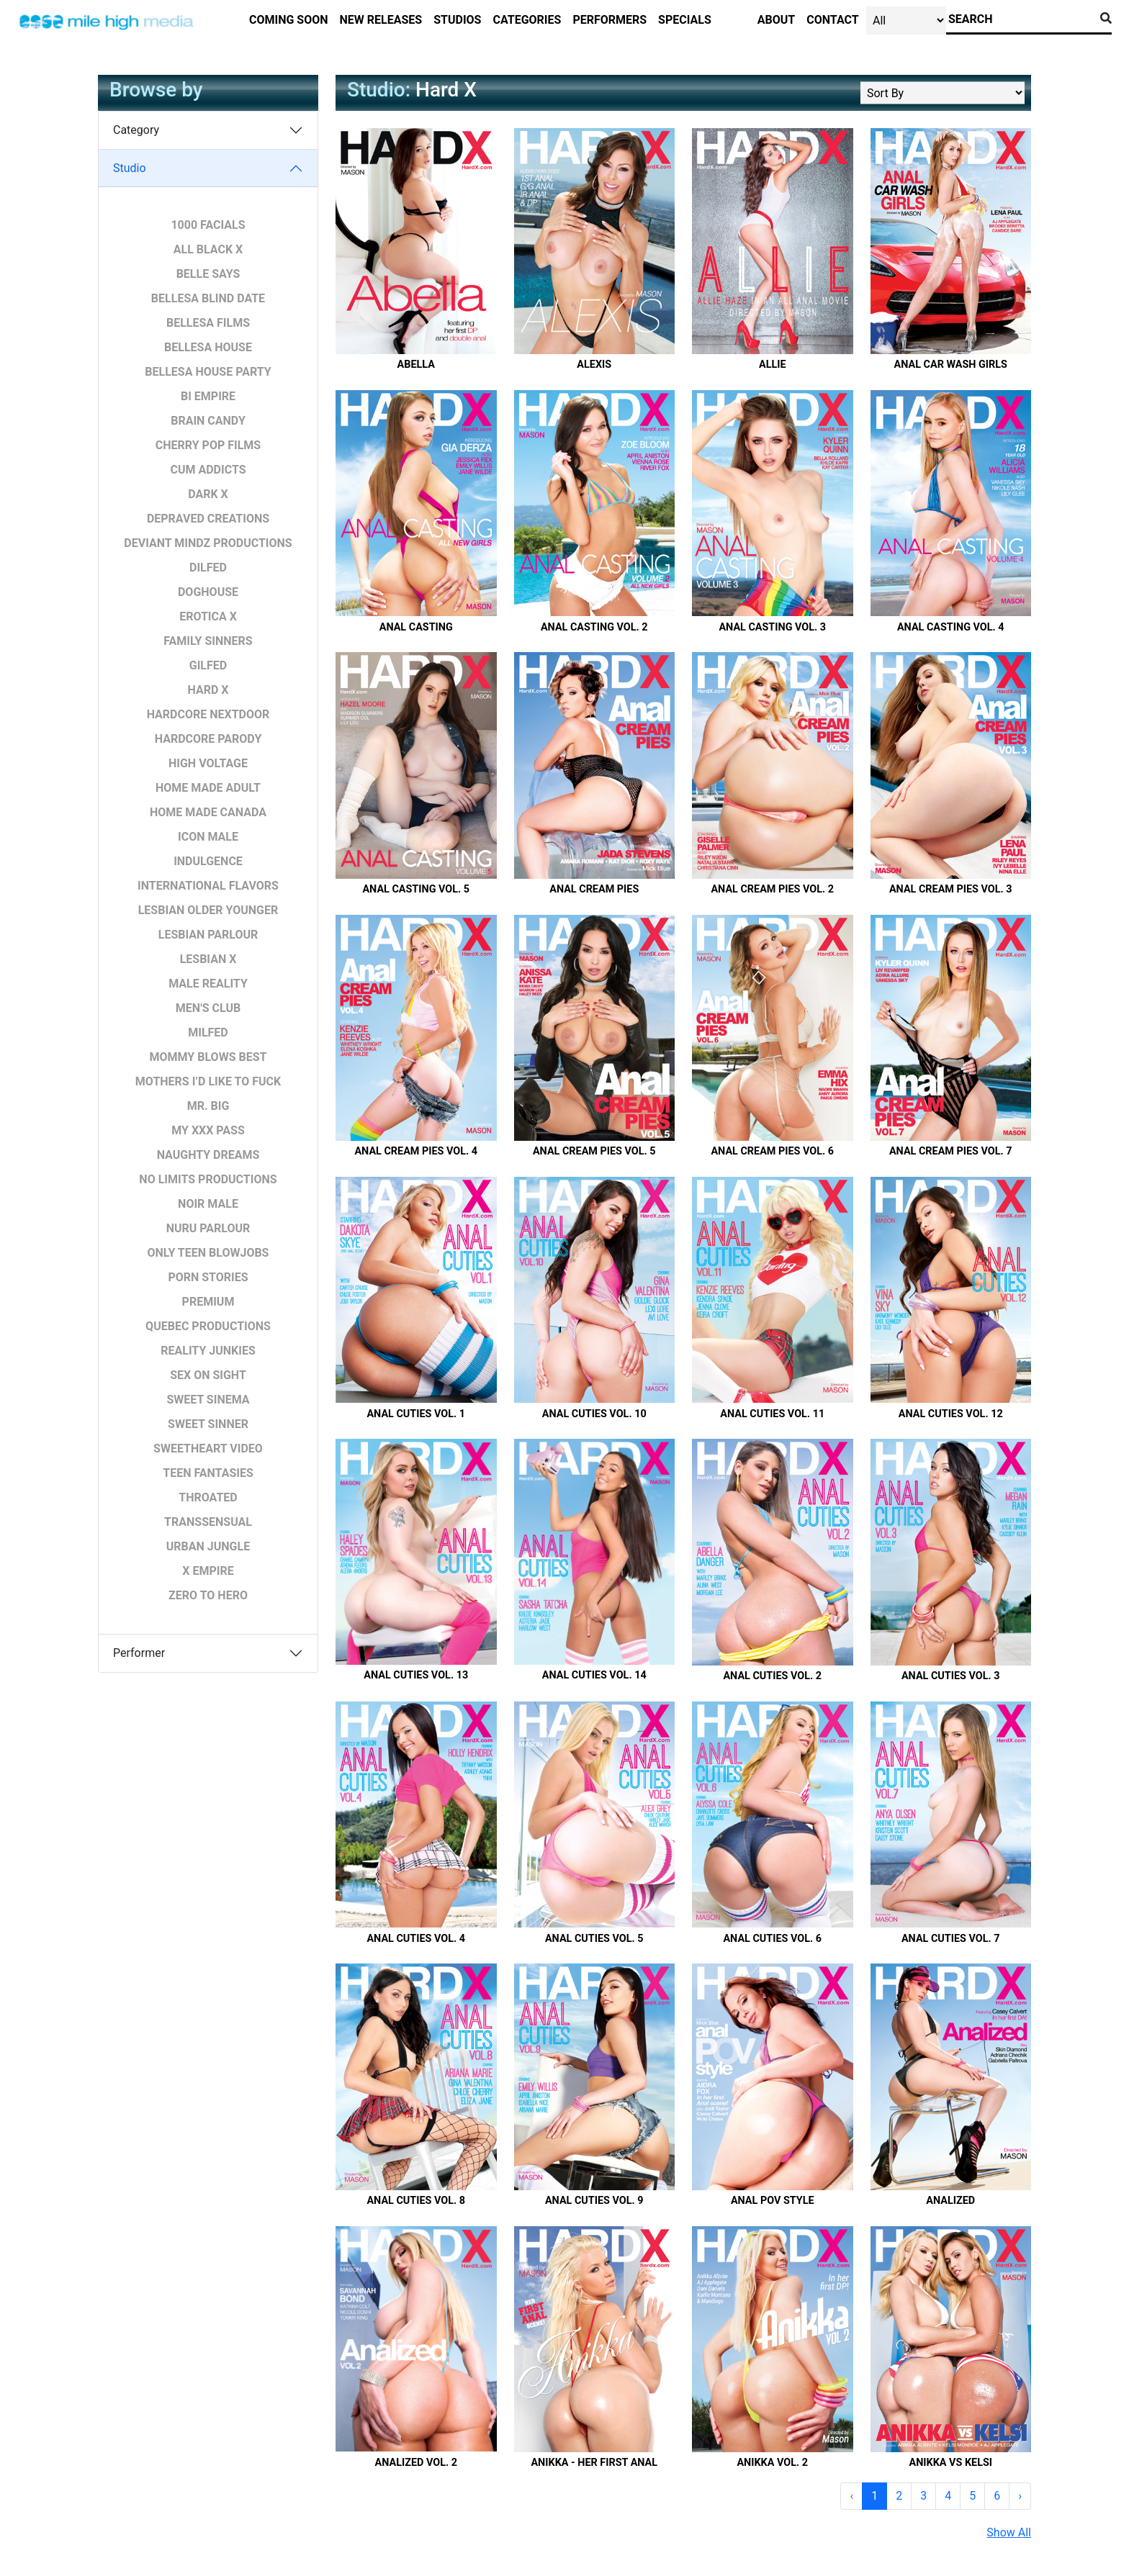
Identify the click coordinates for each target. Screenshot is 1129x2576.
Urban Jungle (208, 1546)
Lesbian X (208, 959)
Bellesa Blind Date (208, 298)
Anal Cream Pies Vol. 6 (772, 1151)
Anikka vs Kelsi (950, 2463)
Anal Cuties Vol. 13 (416, 1675)
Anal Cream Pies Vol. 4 (415, 1151)
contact (832, 20)
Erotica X (208, 616)
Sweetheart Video (208, 1448)
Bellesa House (208, 347)
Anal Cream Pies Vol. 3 (950, 889)
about (776, 20)
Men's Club (208, 1008)
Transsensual (208, 1522)
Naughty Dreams (208, 1155)
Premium (208, 1302)
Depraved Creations (208, 518)
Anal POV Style (772, 2201)
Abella (416, 364)
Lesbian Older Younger (208, 910)
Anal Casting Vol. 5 (415, 889)
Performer (139, 1653)
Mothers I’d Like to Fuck (208, 1081)
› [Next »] (1020, 2496)
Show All (1008, 2532)
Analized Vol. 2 (416, 2463)
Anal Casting (416, 627)
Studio (129, 168)
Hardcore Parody (208, 739)
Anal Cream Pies (594, 889)
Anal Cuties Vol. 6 (772, 1939)
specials (684, 20)
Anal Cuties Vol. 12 (951, 1414)
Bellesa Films (208, 323)
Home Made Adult (208, 788)
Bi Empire (208, 396)
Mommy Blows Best (208, 1057)
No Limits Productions (207, 1179)
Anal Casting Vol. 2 (594, 627)
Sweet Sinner (208, 1424)
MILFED (208, 1032)
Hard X (208, 690)
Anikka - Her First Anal (594, 2463)
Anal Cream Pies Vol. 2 (772, 889)
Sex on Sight (208, 1375)
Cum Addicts (208, 469)
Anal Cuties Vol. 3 (950, 1676)
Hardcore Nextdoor (208, 714)
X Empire (207, 1571)
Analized (950, 2201)
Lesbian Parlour (208, 934)
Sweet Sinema (207, 1399)
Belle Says (208, 274)
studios (457, 20)
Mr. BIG (208, 1106)
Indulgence (208, 861)
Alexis (594, 364)
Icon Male (208, 837)
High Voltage (208, 763)
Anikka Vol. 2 (772, 2463)
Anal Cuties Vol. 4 (415, 1939)
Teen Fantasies (208, 1473)
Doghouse (208, 592)
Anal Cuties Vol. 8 (415, 2201)
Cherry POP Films (208, 445)
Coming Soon (288, 20)
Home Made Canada (208, 812)
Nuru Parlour (208, 1228)
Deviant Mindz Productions (208, 543)
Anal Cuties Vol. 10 (594, 1414)
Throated (208, 1497)
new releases (381, 20)
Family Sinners (207, 641)
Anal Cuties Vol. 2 (772, 1676)
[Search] (1020, 19)
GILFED (208, 665)
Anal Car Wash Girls (950, 364)
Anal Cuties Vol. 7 (950, 1939)
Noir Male (208, 1204)
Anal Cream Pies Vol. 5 (594, 1151)
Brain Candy (208, 421)
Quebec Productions (208, 1326)
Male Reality (208, 983)
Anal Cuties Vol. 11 (772, 1414)
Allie (772, 364)
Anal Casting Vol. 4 (950, 627)
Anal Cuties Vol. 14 (594, 1675)
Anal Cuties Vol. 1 (415, 1414)
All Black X (208, 249)
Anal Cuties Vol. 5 (594, 1939)
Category (136, 130)
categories (526, 20)
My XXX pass (208, 1130)
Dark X (208, 494)
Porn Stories (208, 1277)
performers (609, 20)
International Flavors (208, 885)
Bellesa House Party (208, 372)
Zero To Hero (208, 1595)
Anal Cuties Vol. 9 (594, 2201)
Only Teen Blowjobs (208, 1253)
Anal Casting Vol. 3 (772, 627)
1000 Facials (208, 225)
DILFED (208, 567)
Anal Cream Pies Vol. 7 (950, 1151)
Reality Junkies (208, 1350)
